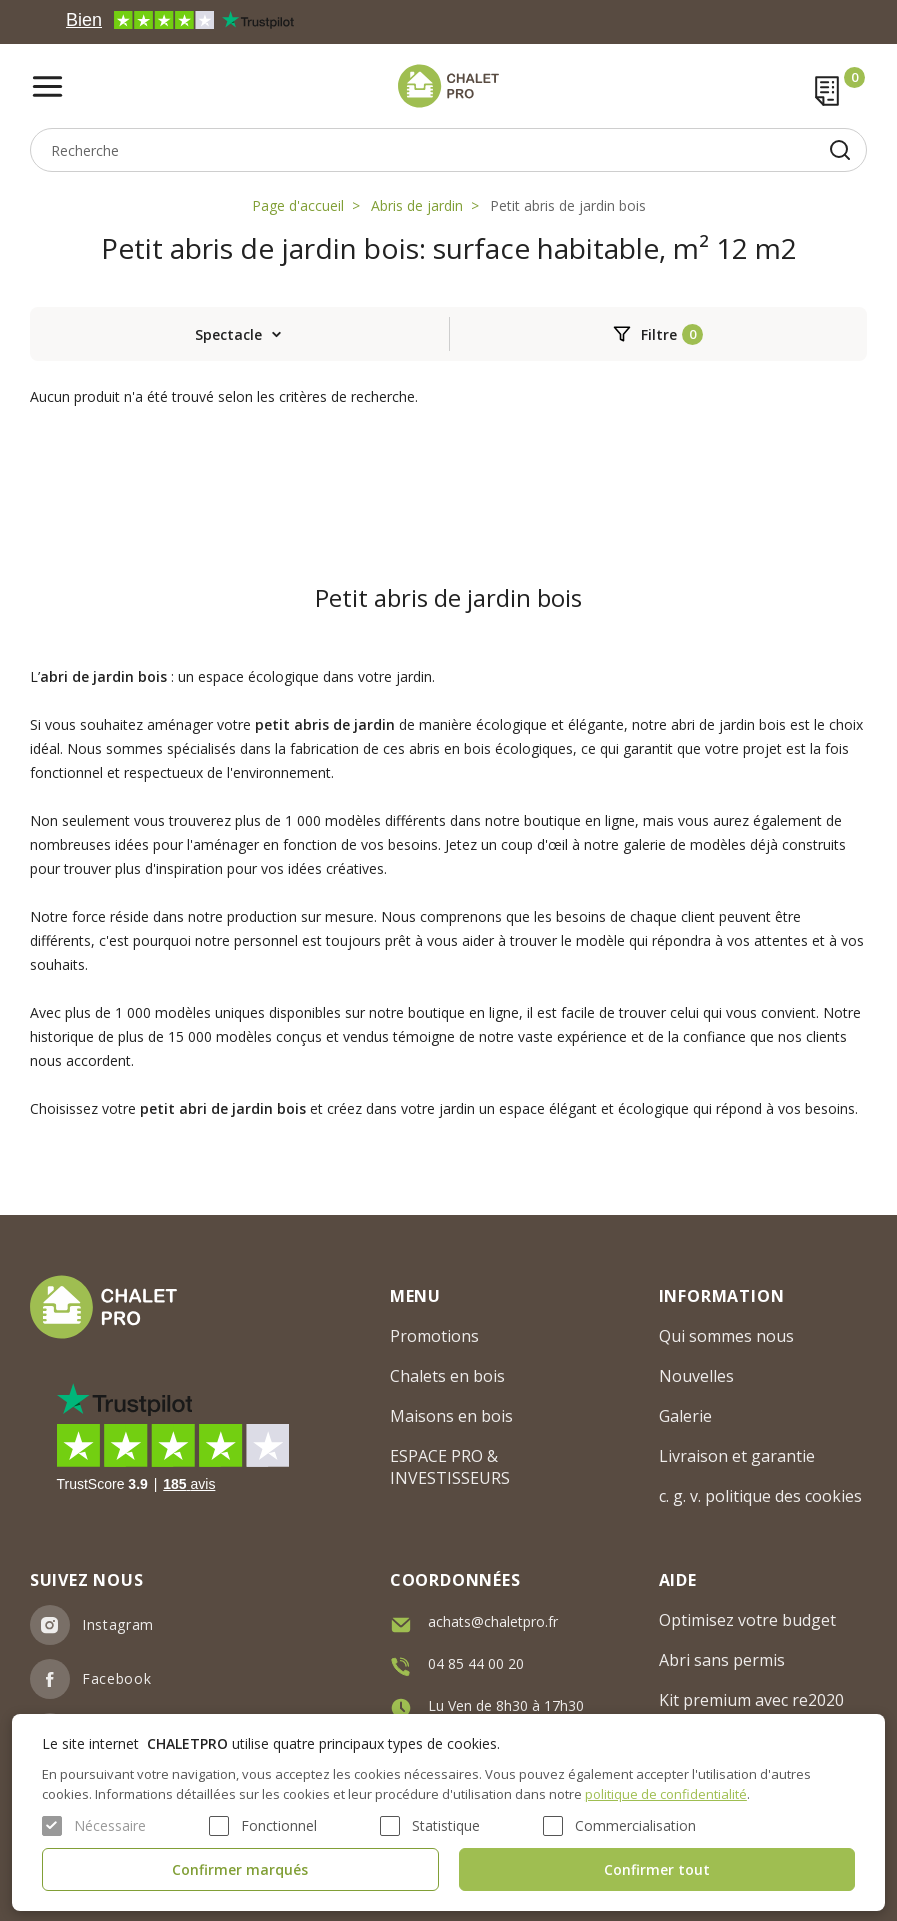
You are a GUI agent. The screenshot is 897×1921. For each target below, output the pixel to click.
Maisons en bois (451, 1416)
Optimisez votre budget (747, 1620)
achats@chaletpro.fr (493, 1621)
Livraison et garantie (737, 1456)
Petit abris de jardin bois (568, 205)
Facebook (117, 1678)
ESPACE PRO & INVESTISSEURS (450, 1467)
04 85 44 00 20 (476, 1663)
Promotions (434, 1336)
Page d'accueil (298, 205)
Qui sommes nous (726, 1336)
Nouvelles (696, 1376)
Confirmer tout (657, 1869)
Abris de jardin (417, 205)
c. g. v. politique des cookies (760, 1496)
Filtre (659, 334)
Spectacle (228, 334)
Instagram (118, 1624)
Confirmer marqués (240, 1869)
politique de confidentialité (666, 1794)
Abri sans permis (722, 1660)
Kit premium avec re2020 (751, 1700)
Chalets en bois (447, 1376)
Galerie (685, 1416)
